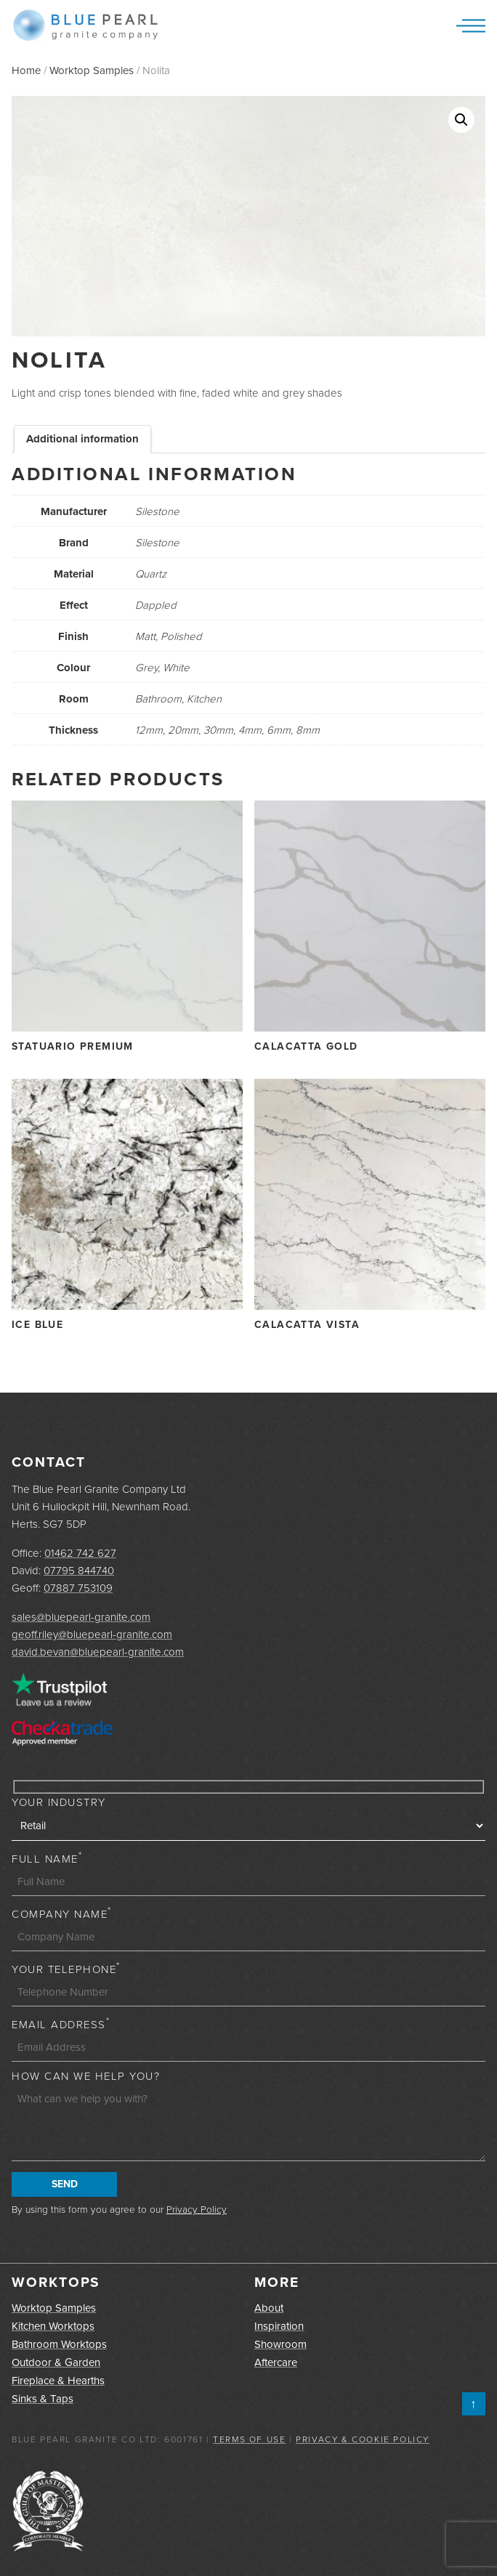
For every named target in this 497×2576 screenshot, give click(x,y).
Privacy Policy (196, 2209)
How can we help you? (86, 2076)
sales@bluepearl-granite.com (81, 1617)
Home (26, 70)
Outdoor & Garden (56, 2362)
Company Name (62, 1914)
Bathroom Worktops (59, 2344)
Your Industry (59, 1802)
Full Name (47, 1859)
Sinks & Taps (42, 2399)
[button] (461, 120)
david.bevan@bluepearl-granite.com (98, 1652)
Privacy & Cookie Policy (362, 2439)
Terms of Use (249, 2439)
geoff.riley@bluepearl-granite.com (92, 1635)
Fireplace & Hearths (58, 2381)
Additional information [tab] (82, 439)
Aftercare (275, 2362)
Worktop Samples (91, 70)
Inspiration (279, 2326)
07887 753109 (78, 1588)
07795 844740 (79, 1571)
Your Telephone (66, 1969)
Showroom (280, 2344)
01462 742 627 (80, 1553)
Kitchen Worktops (53, 2326)
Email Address (61, 2025)
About (268, 2308)
